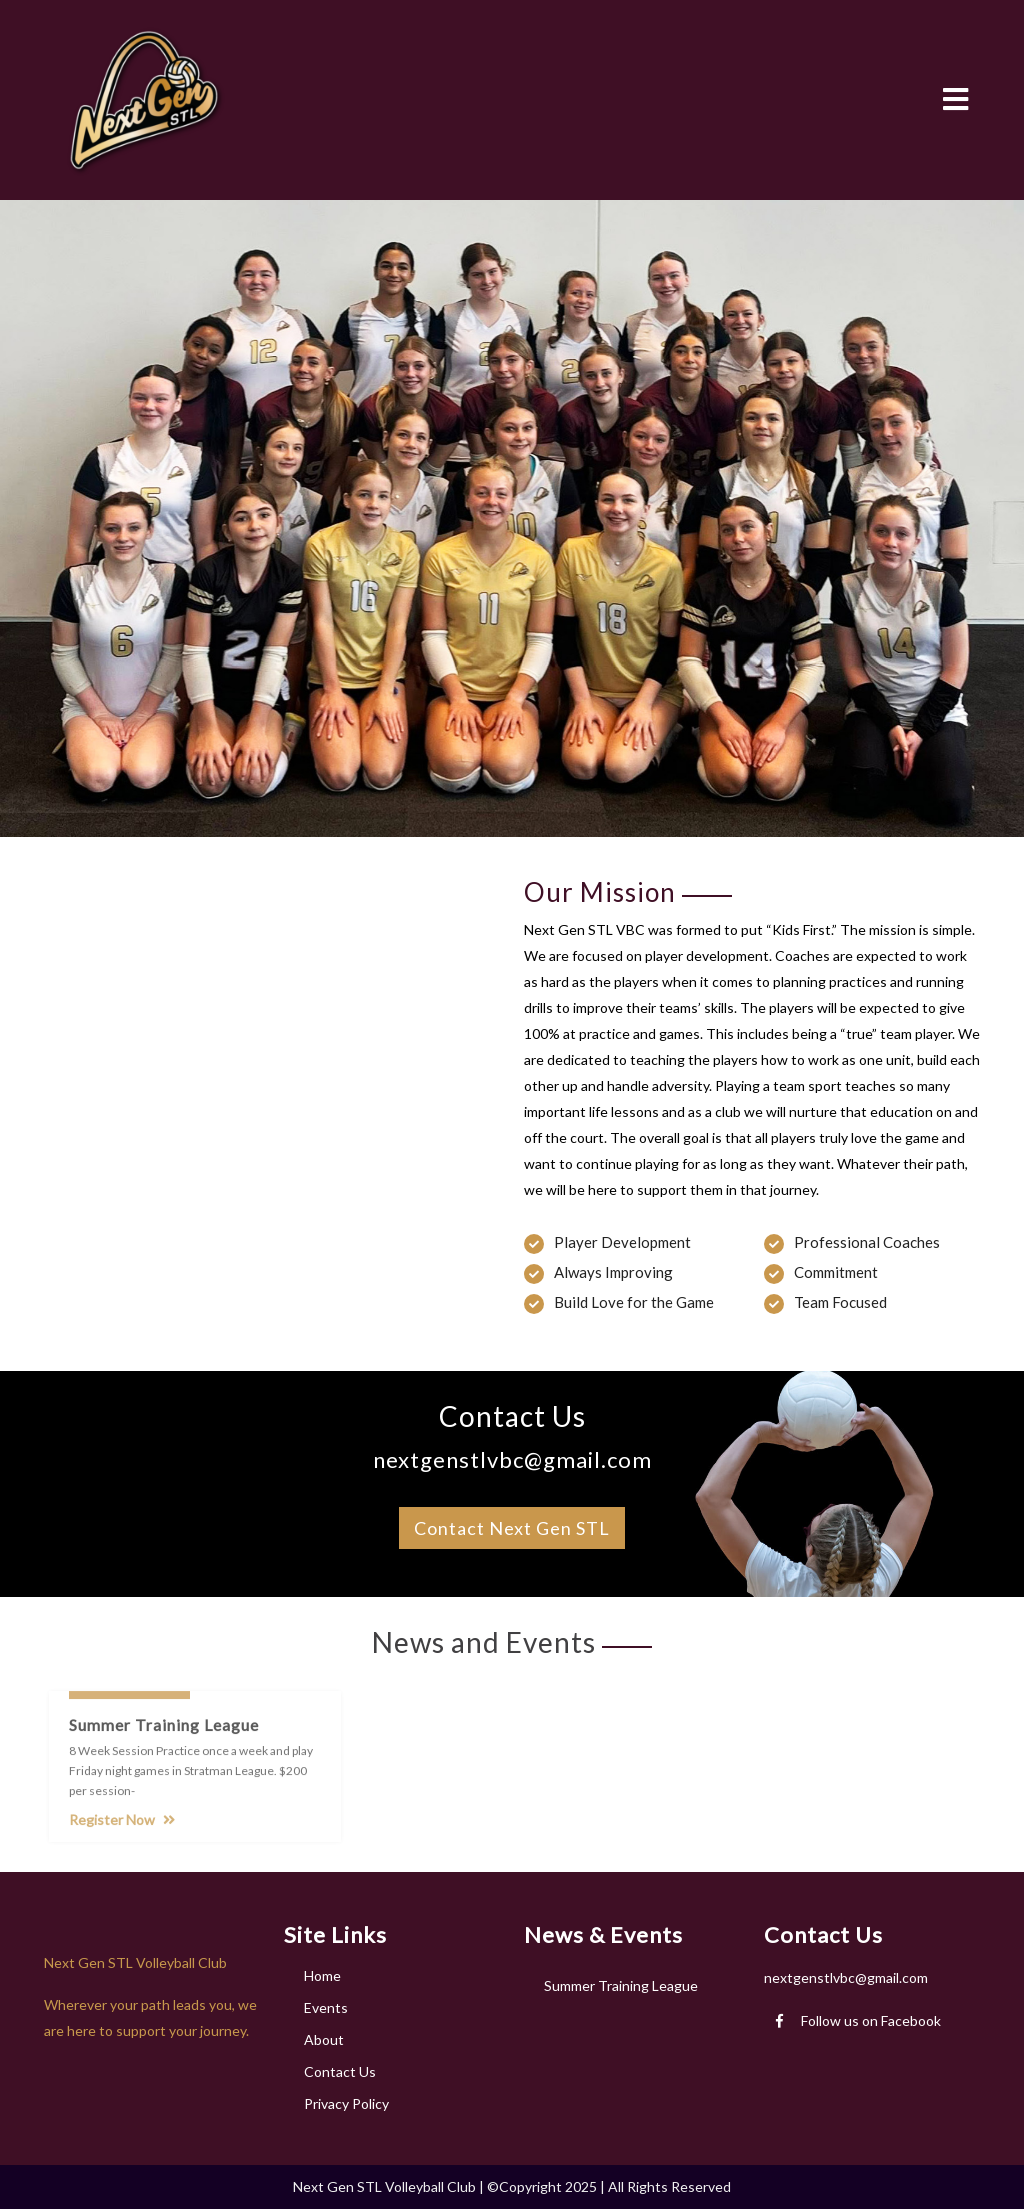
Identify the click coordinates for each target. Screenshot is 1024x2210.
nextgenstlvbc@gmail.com (846, 1977)
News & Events (603, 1934)
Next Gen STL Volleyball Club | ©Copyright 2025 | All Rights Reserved (512, 2186)
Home (322, 1975)
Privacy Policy (346, 2103)
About (324, 2039)
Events (326, 2007)
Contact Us (340, 2071)
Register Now (122, 1826)
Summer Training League (621, 1985)
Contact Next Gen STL (512, 1528)
